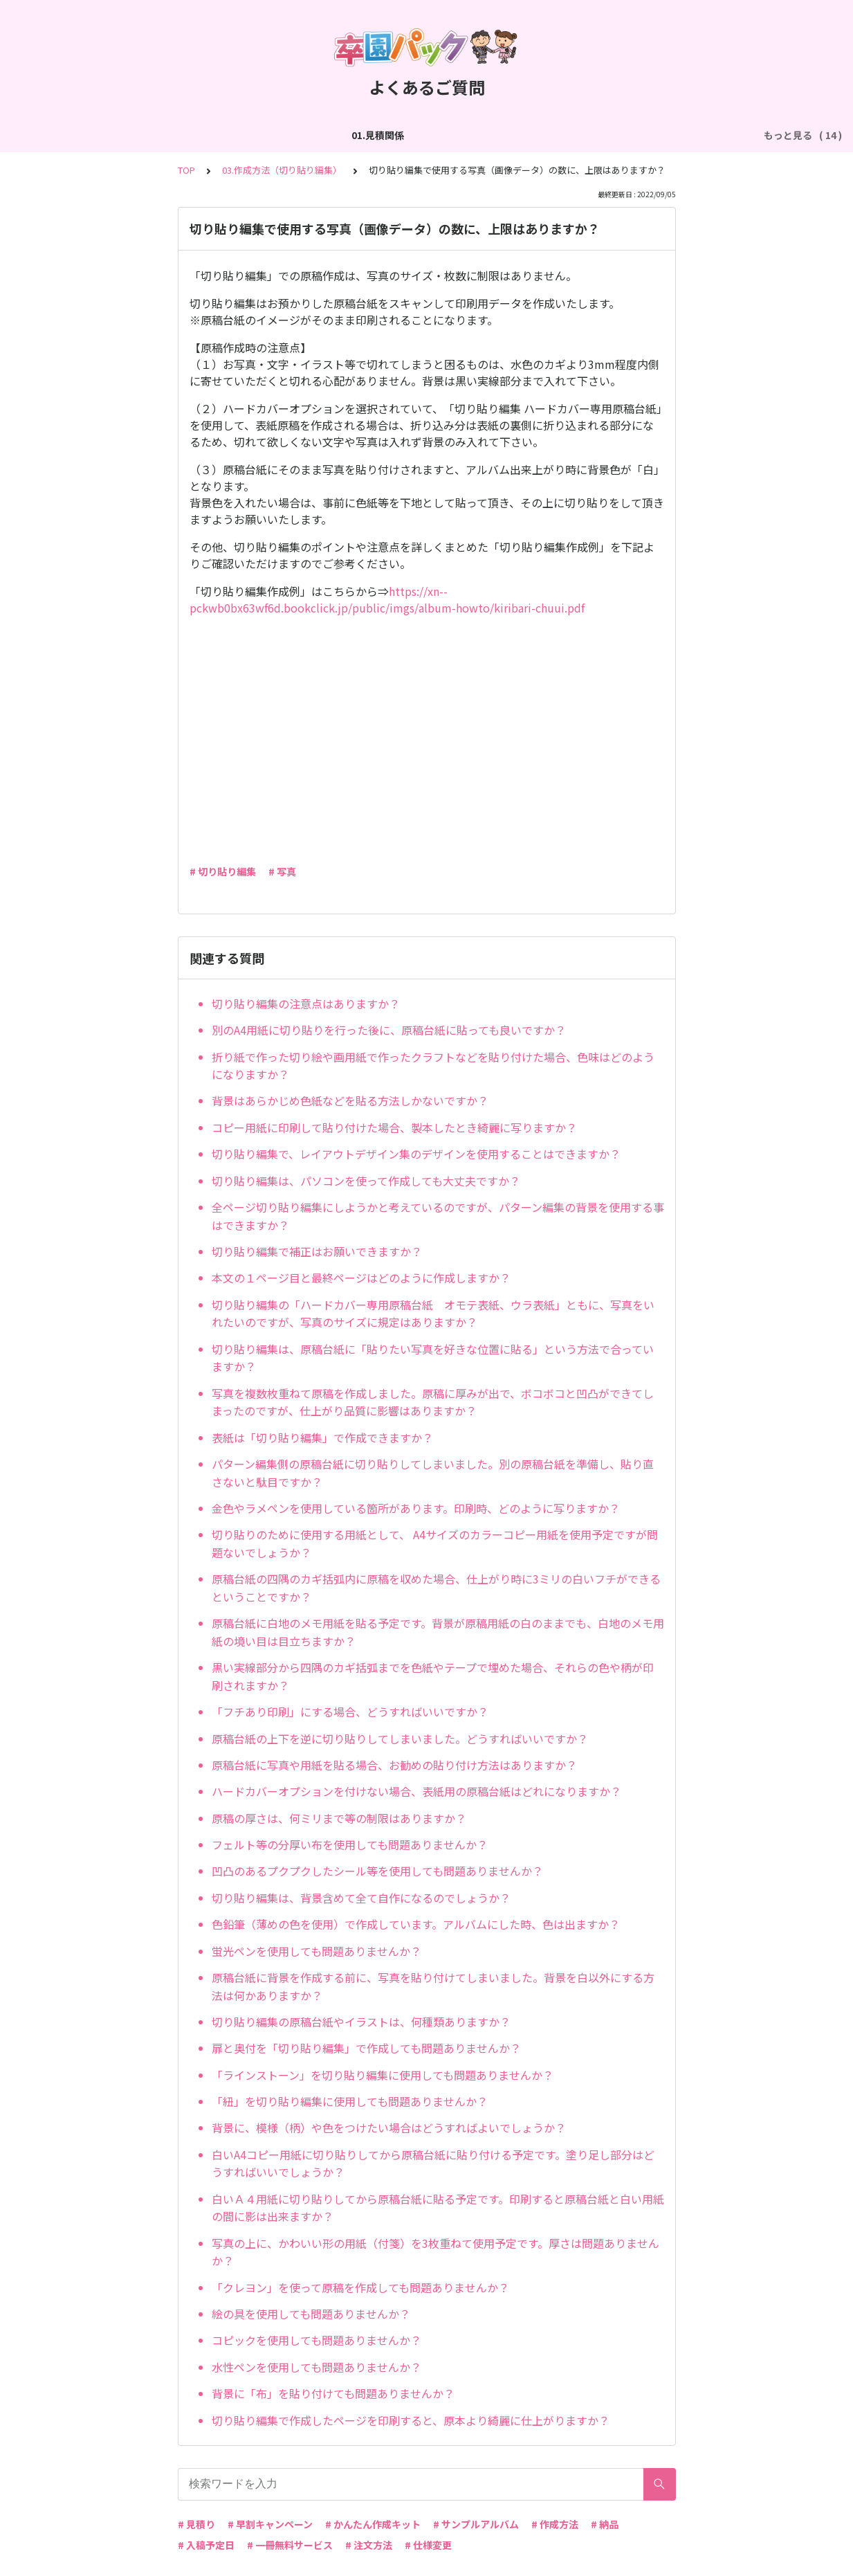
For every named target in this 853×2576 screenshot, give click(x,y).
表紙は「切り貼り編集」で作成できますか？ (322, 1437)
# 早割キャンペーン (270, 2524)
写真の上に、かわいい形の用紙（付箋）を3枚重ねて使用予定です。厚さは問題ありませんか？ (435, 2252)
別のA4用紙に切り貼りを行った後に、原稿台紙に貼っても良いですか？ (389, 1030)
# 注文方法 (368, 2545)
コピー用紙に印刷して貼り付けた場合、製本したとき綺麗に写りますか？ (394, 1127)
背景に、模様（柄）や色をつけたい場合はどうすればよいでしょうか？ (389, 2127)
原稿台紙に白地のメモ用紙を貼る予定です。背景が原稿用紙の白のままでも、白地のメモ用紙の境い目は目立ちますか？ (438, 1632)
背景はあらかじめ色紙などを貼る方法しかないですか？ (350, 1100)
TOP (186, 169)
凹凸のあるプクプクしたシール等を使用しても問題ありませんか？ (377, 1870)
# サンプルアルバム (476, 2524)
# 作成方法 (554, 2524)
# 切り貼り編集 (223, 871)
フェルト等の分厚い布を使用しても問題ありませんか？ (350, 1844)
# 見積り (196, 2524)
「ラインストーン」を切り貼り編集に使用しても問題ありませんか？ (382, 2075)
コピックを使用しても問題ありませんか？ (316, 2340)
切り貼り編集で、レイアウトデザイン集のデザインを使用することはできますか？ (416, 1153)
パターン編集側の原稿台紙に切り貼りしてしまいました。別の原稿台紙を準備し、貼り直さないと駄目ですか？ (433, 1472)
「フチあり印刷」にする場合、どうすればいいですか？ (350, 1711)
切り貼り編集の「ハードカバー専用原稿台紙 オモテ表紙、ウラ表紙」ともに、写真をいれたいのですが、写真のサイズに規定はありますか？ (433, 1313)
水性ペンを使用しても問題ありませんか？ (316, 2367)
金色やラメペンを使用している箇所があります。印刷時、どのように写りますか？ (416, 1508)
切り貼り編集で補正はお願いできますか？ (317, 1251)
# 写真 (282, 871)
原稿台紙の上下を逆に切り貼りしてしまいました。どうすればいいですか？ (400, 1738)
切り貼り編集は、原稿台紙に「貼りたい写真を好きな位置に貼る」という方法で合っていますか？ (433, 1358)
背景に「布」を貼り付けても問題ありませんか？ (333, 2393)
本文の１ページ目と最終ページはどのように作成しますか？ (361, 1277)
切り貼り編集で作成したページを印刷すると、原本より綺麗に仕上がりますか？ (410, 2420)
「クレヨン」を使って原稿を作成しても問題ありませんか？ (360, 2287)
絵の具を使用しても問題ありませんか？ (311, 2313)
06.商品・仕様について (685, 135)
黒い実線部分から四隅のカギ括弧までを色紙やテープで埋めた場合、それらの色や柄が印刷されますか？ (433, 1676)
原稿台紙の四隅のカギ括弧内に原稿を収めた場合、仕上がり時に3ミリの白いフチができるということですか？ (436, 1587)
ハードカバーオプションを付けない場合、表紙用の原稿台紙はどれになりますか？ (416, 1791)
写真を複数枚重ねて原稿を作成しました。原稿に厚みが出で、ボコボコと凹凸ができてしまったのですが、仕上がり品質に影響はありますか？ (433, 1402)
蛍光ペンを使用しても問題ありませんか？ (316, 1951)
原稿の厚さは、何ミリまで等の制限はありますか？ (339, 1818)
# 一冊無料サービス (290, 2545)
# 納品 (604, 2524)
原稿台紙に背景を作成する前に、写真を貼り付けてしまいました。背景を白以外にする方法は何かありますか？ (433, 1986)
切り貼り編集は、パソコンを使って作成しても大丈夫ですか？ (366, 1180)
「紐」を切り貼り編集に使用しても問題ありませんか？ (350, 2101)
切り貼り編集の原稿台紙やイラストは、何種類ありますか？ (361, 2021)
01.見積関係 (51, 135)
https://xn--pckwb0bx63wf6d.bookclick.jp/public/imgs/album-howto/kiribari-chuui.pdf (387, 599)
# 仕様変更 (428, 2545)
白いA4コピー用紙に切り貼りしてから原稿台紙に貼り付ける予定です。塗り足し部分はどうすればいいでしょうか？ (433, 2163)
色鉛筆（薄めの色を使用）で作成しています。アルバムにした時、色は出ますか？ (416, 1924)
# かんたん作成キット (373, 2524)
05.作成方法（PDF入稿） (561, 135)
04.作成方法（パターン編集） (421, 135)
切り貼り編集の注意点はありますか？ (306, 1003)
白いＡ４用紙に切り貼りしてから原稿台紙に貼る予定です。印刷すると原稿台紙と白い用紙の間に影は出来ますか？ (438, 2207)
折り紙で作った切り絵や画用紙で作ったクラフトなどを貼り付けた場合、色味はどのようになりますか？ (433, 1066)
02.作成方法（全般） (142, 135)
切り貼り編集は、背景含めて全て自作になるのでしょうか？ (361, 1897)
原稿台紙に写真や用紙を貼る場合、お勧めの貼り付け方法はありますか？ (394, 1765)
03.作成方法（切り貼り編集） (273, 135)
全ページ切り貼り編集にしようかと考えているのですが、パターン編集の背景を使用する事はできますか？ (438, 1216)
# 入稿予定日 (206, 2545)
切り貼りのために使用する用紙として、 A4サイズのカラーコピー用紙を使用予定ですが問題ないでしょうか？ (435, 1543)
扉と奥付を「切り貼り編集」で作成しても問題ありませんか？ (366, 2048)
